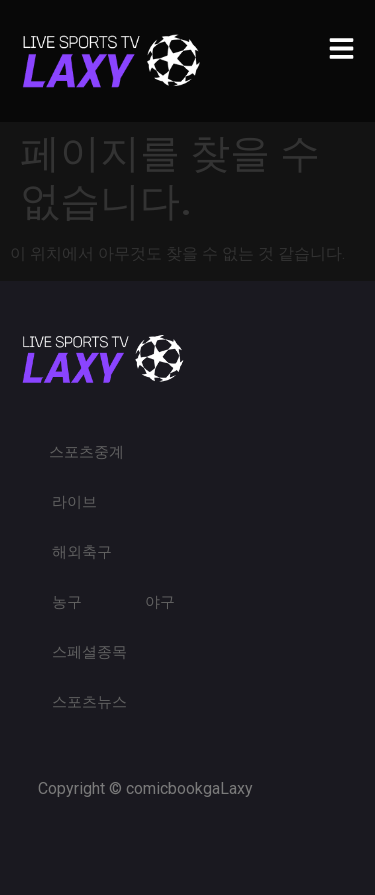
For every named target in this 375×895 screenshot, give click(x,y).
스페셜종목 (89, 652)
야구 (160, 602)
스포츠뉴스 (89, 702)
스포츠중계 (86, 452)
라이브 (74, 502)
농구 (67, 602)
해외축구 (82, 552)
